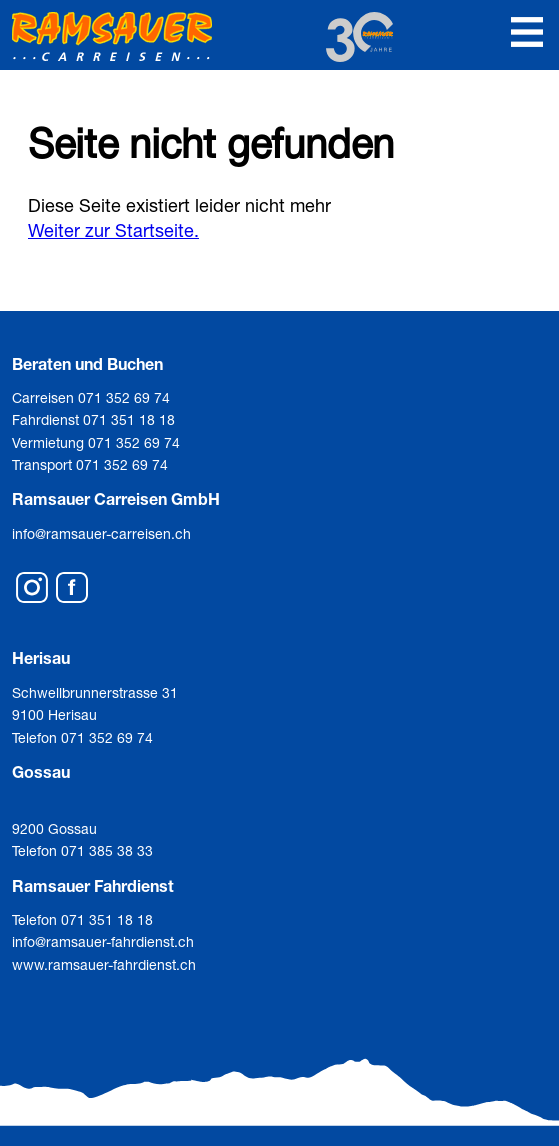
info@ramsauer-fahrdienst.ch (103, 941)
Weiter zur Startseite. (113, 230)
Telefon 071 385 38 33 (82, 850)
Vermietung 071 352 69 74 (96, 442)
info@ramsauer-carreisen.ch (101, 533)
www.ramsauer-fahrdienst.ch (104, 964)
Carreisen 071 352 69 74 (91, 397)
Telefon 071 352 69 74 (82, 737)
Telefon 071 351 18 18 (82, 919)
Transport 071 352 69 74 (90, 464)
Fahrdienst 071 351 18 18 (93, 419)
